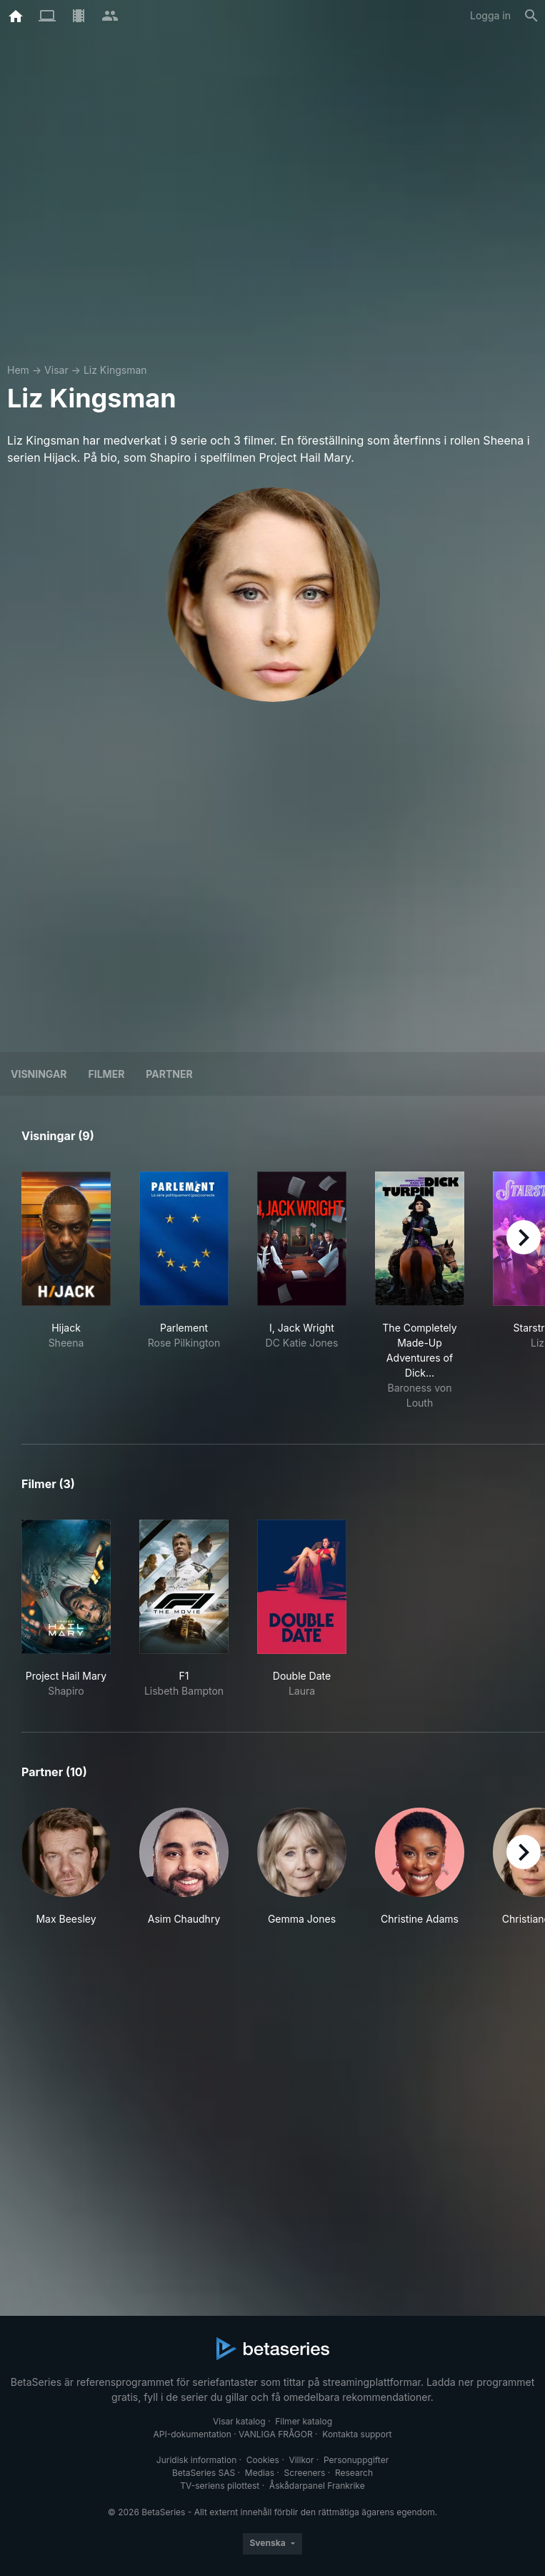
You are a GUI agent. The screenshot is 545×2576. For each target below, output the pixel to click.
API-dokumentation (192, 2434)
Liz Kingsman (115, 370)
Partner (169, 1074)
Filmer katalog (303, 2421)
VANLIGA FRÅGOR (276, 2434)
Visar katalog (239, 2421)
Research (354, 2472)
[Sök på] (531, 15)
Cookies (262, 2459)
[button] (66, 1867)
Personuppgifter (356, 2459)
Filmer (107, 1074)
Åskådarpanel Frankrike (317, 2485)
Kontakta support (356, 2434)
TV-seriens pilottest (219, 2485)
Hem (18, 370)
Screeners (305, 2472)
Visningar (39, 1074)
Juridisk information (196, 2459)
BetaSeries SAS (203, 2472)
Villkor (301, 2459)
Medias (259, 2472)
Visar (56, 370)
